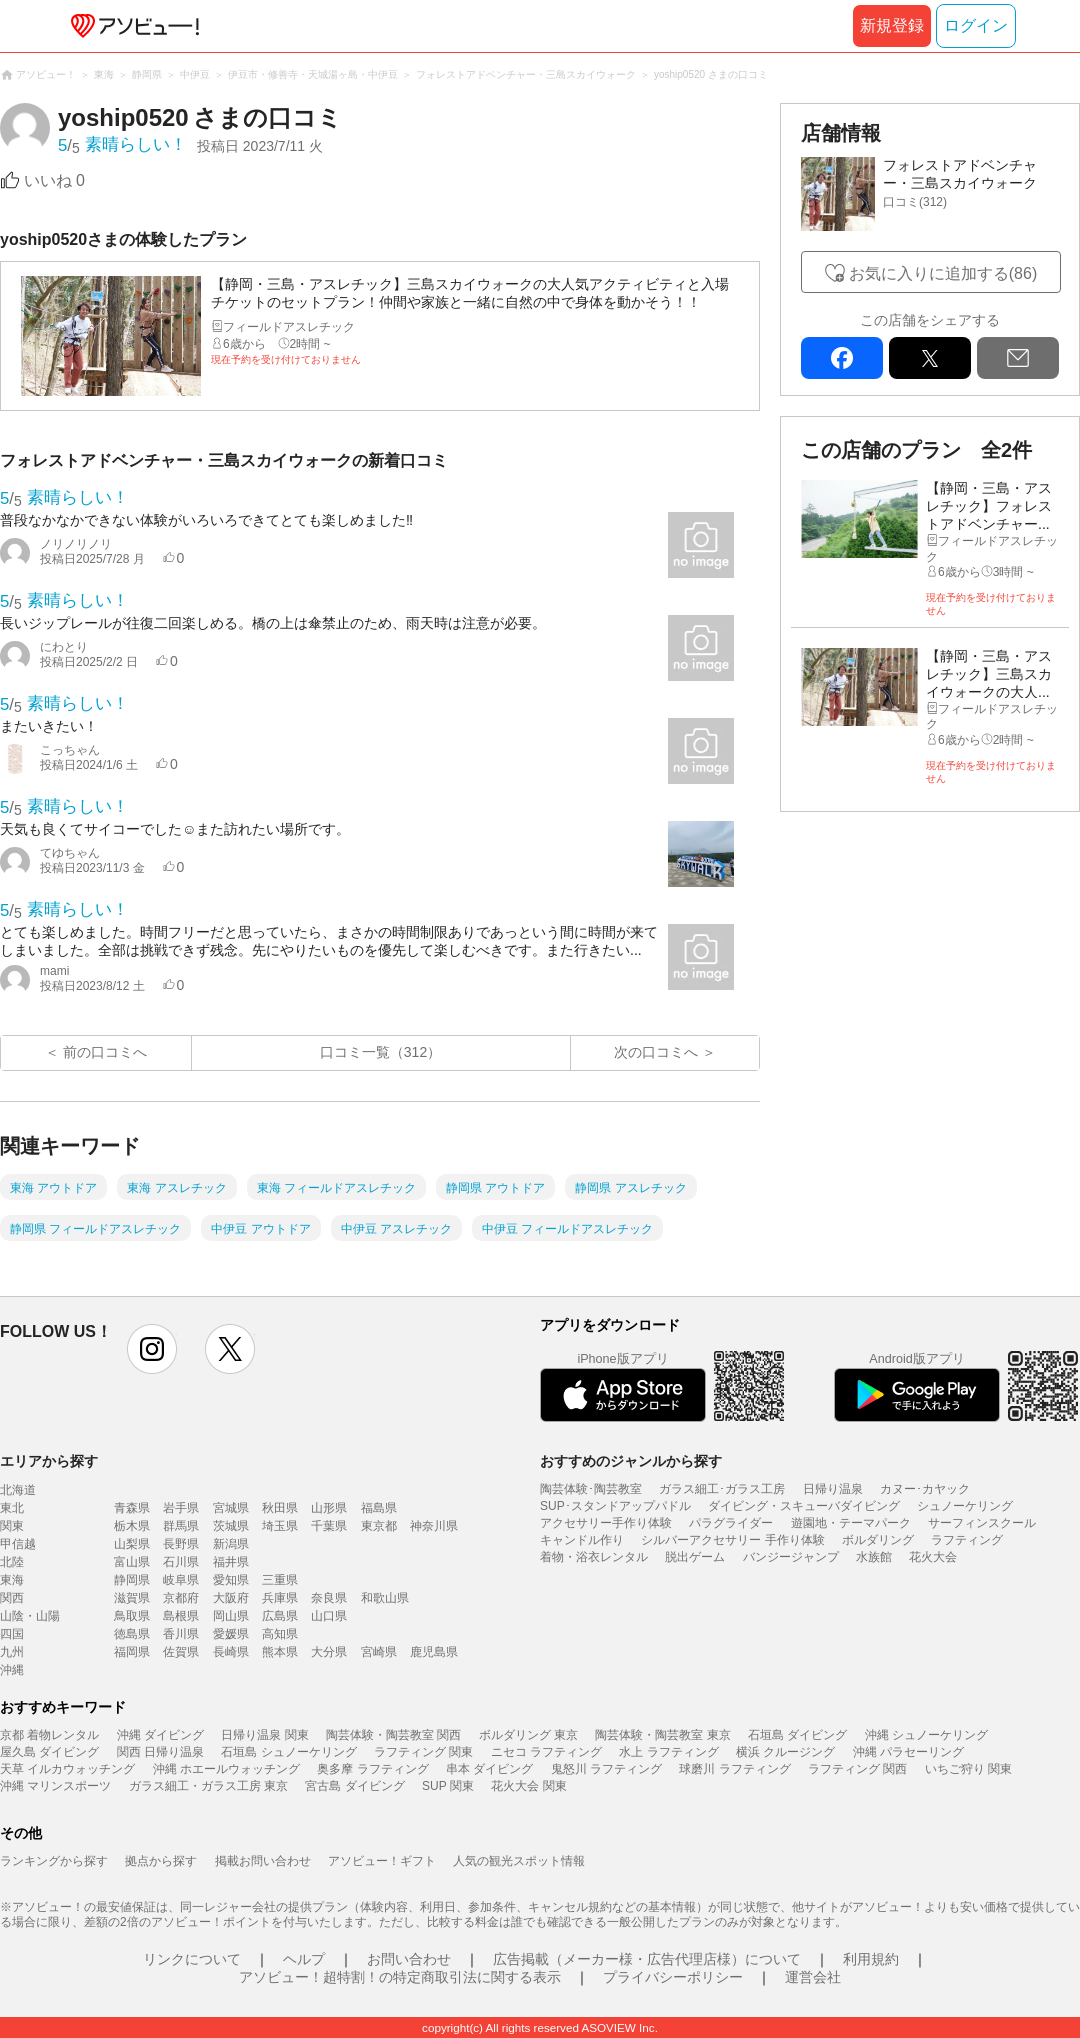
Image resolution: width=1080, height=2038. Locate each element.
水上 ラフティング (668, 1752)
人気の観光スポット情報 (519, 1861)
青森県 (132, 1508)
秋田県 (280, 1508)
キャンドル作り (582, 1540)
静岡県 (132, 1580)
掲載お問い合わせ (263, 1861)
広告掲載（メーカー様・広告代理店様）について (647, 1959)
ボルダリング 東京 (528, 1735)
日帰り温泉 (833, 1489)
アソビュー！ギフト (382, 1861)
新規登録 (892, 25)
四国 (12, 1634)
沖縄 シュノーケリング (926, 1735)
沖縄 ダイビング (160, 1735)
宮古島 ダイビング (354, 1786)
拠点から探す (161, 1861)
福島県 (379, 1508)
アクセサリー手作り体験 (606, 1523)
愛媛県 (231, 1634)
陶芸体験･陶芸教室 (591, 1489)
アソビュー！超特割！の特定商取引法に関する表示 (400, 1977)
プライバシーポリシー (673, 1977)
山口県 (329, 1616)
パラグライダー (731, 1523)
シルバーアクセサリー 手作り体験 (732, 1540)
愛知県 (231, 1580)
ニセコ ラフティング (546, 1752)
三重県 (280, 1580)
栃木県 (132, 1526)
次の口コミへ (656, 1052)
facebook (842, 358)
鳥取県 (132, 1616)
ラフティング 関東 (423, 1752)
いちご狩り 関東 (968, 1769)
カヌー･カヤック (925, 1489)
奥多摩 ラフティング (372, 1769)
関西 (12, 1598)
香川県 (181, 1634)
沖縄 (12, 1670)
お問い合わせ (409, 1959)
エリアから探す (49, 1461)
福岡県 (132, 1652)
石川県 (181, 1562)
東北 (12, 1508)
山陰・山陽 (30, 1616)
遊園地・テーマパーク (851, 1523)
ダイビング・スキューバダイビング (804, 1506)
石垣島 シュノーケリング (288, 1752)
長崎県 (231, 1652)
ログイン (976, 25)
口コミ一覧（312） (380, 1052)
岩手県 (181, 1508)
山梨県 (132, 1544)
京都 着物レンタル (49, 1735)
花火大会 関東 (528, 1786)
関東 (12, 1526)
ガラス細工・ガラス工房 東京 (208, 1786)
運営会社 (813, 1977)
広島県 (280, 1616)
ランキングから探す (54, 1861)
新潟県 (231, 1544)
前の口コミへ (105, 1052)
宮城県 (231, 1508)
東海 (12, 1580)
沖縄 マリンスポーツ (55, 1786)
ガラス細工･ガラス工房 (722, 1489)
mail (1018, 358)
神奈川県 (434, 1526)
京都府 (181, 1598)
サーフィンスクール (982, 1523)
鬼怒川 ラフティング (606, 1769)
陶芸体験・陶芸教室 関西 (393, 1735)
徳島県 (132, 1634)
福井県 (231, 1562)
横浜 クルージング (785, 1752)
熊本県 (280, 1652)
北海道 (18, 1490)
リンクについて (192, 1959)
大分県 (329, 1652)
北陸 (12, 1562)
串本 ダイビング (489, 1769)
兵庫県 (280, 1598)
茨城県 (231, 1526)
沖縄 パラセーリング (908, 1752)
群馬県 (181, 1526)
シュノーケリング (965, 1506)
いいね (54, 180)
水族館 (874, 1557)
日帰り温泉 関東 (264, 1735)
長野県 (181, 1544)
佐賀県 (181, 1652)
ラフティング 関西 (857, 1769)
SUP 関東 (448, 1786)
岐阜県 (181, 1580)
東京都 (379, 1526)
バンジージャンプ (791, 1557)
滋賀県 (132, 1598)
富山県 (132, 1562)
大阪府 (231, 1598)
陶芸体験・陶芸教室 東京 (662, 1735)
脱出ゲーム (695, 1557)
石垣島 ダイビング (797, 1735)
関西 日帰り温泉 (160, 1752)
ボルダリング (878, 1540)
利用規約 (871, 1959)
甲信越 (18, 1544)
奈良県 (329, 1598)
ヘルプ (304, 1959)
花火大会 (933, 1557)
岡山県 (231, 1616)
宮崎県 (379, 1652)
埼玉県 (280, 1526)
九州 (12, 1652)
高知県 (280, 1634)
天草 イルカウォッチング (67, 1769)
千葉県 (329, 1526)
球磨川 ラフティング (734, 1769)
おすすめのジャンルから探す (631, 1461)
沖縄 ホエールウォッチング (226, 1769)
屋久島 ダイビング (49, 1752)
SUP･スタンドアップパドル (615, 1506)
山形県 (329, 1508)
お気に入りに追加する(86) (943, 273)
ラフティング (967, 1540)
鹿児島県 (434, 1652)
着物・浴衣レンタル (594, 1557)
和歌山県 (385, 1598)
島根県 (181, 1616)
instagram (152, 1349)
